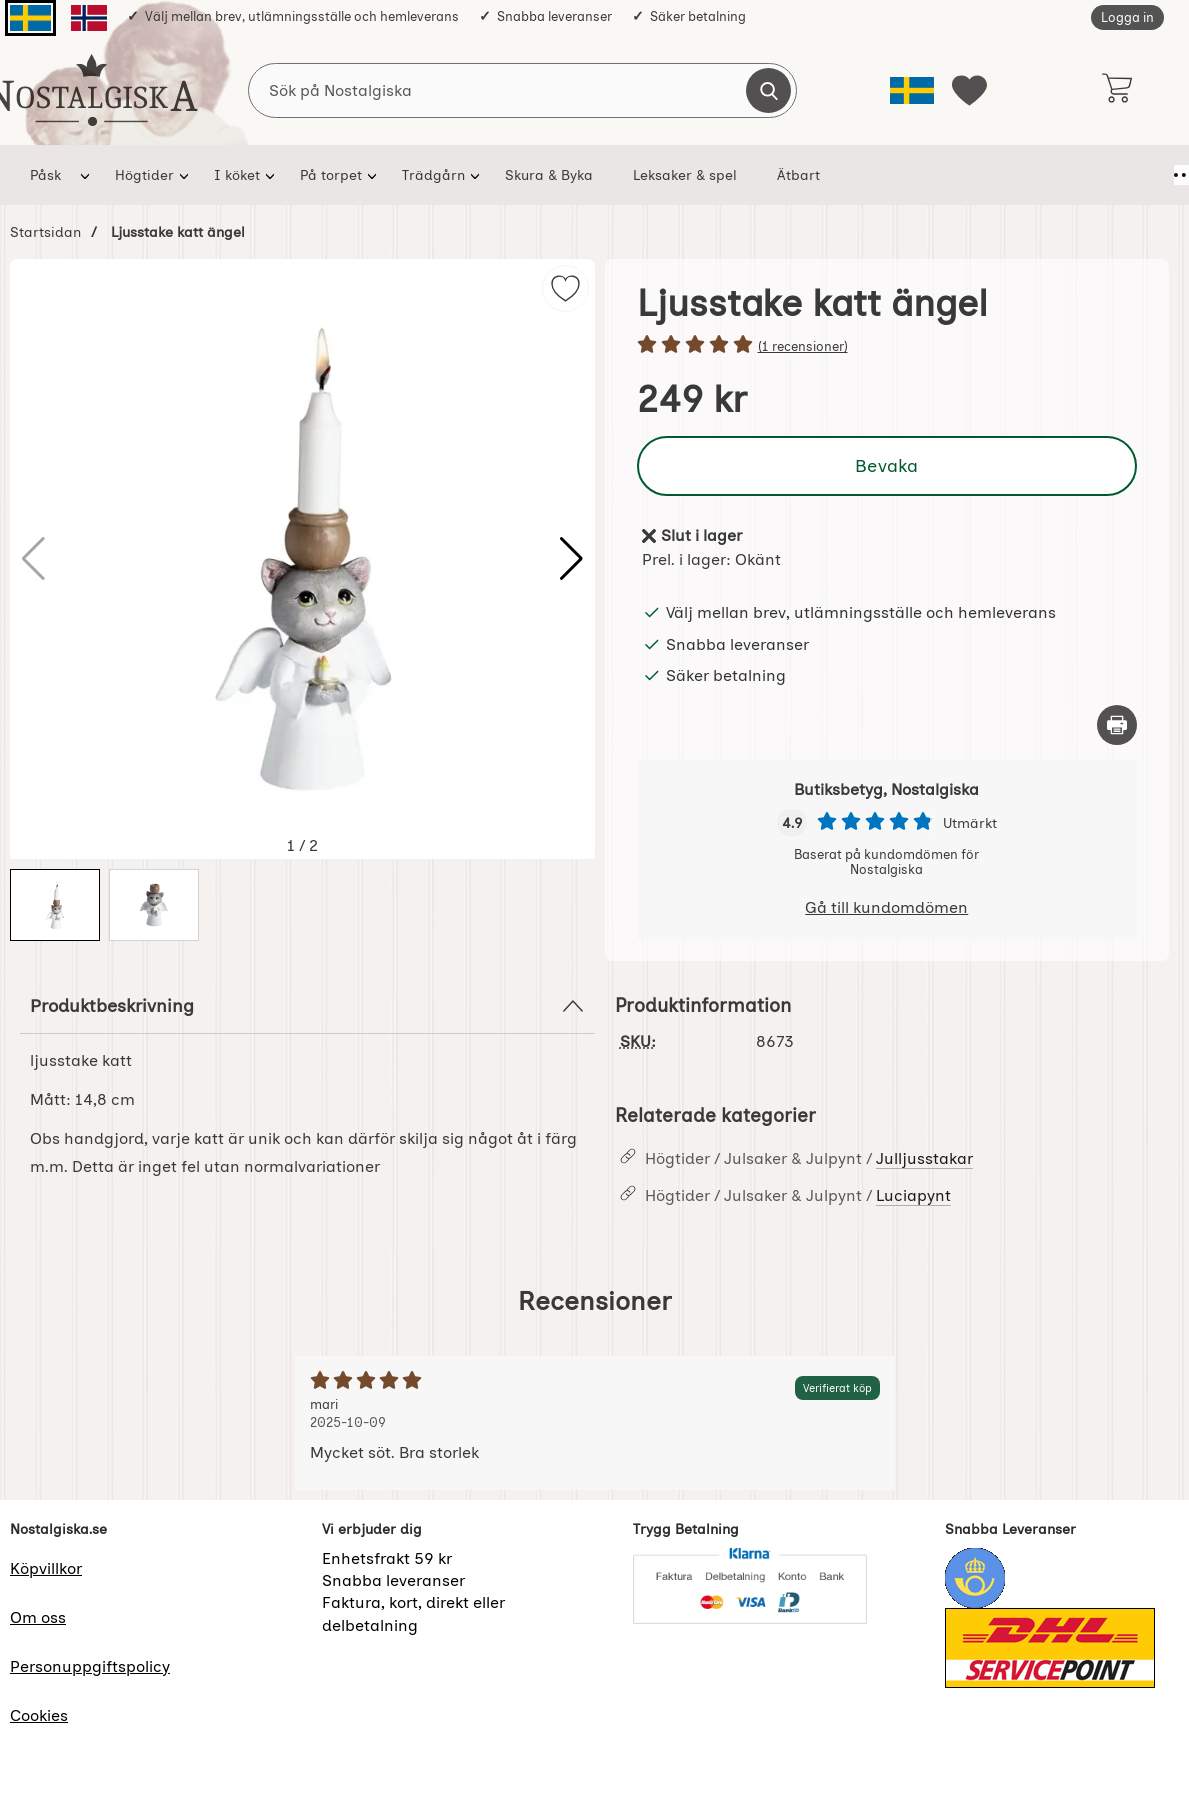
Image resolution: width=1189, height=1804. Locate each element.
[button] (571, 559)
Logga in (1127, 17)
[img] (565, 288)
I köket (237, 175)
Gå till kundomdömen (886, 907)
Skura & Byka (549, 175)
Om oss (38, 1617)
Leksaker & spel (685, 175)
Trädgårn (433, 175)
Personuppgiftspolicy (90, 1666)
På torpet (331, 175)
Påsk (45, 175)
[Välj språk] (912, 90)
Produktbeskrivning (307, 1006)
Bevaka (887, 465)
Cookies (39, 1715)
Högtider (144, 175)
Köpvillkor (46, 1568)
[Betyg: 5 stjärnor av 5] (887, 346)
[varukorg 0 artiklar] (1116, 90)
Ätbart (798, 175)
